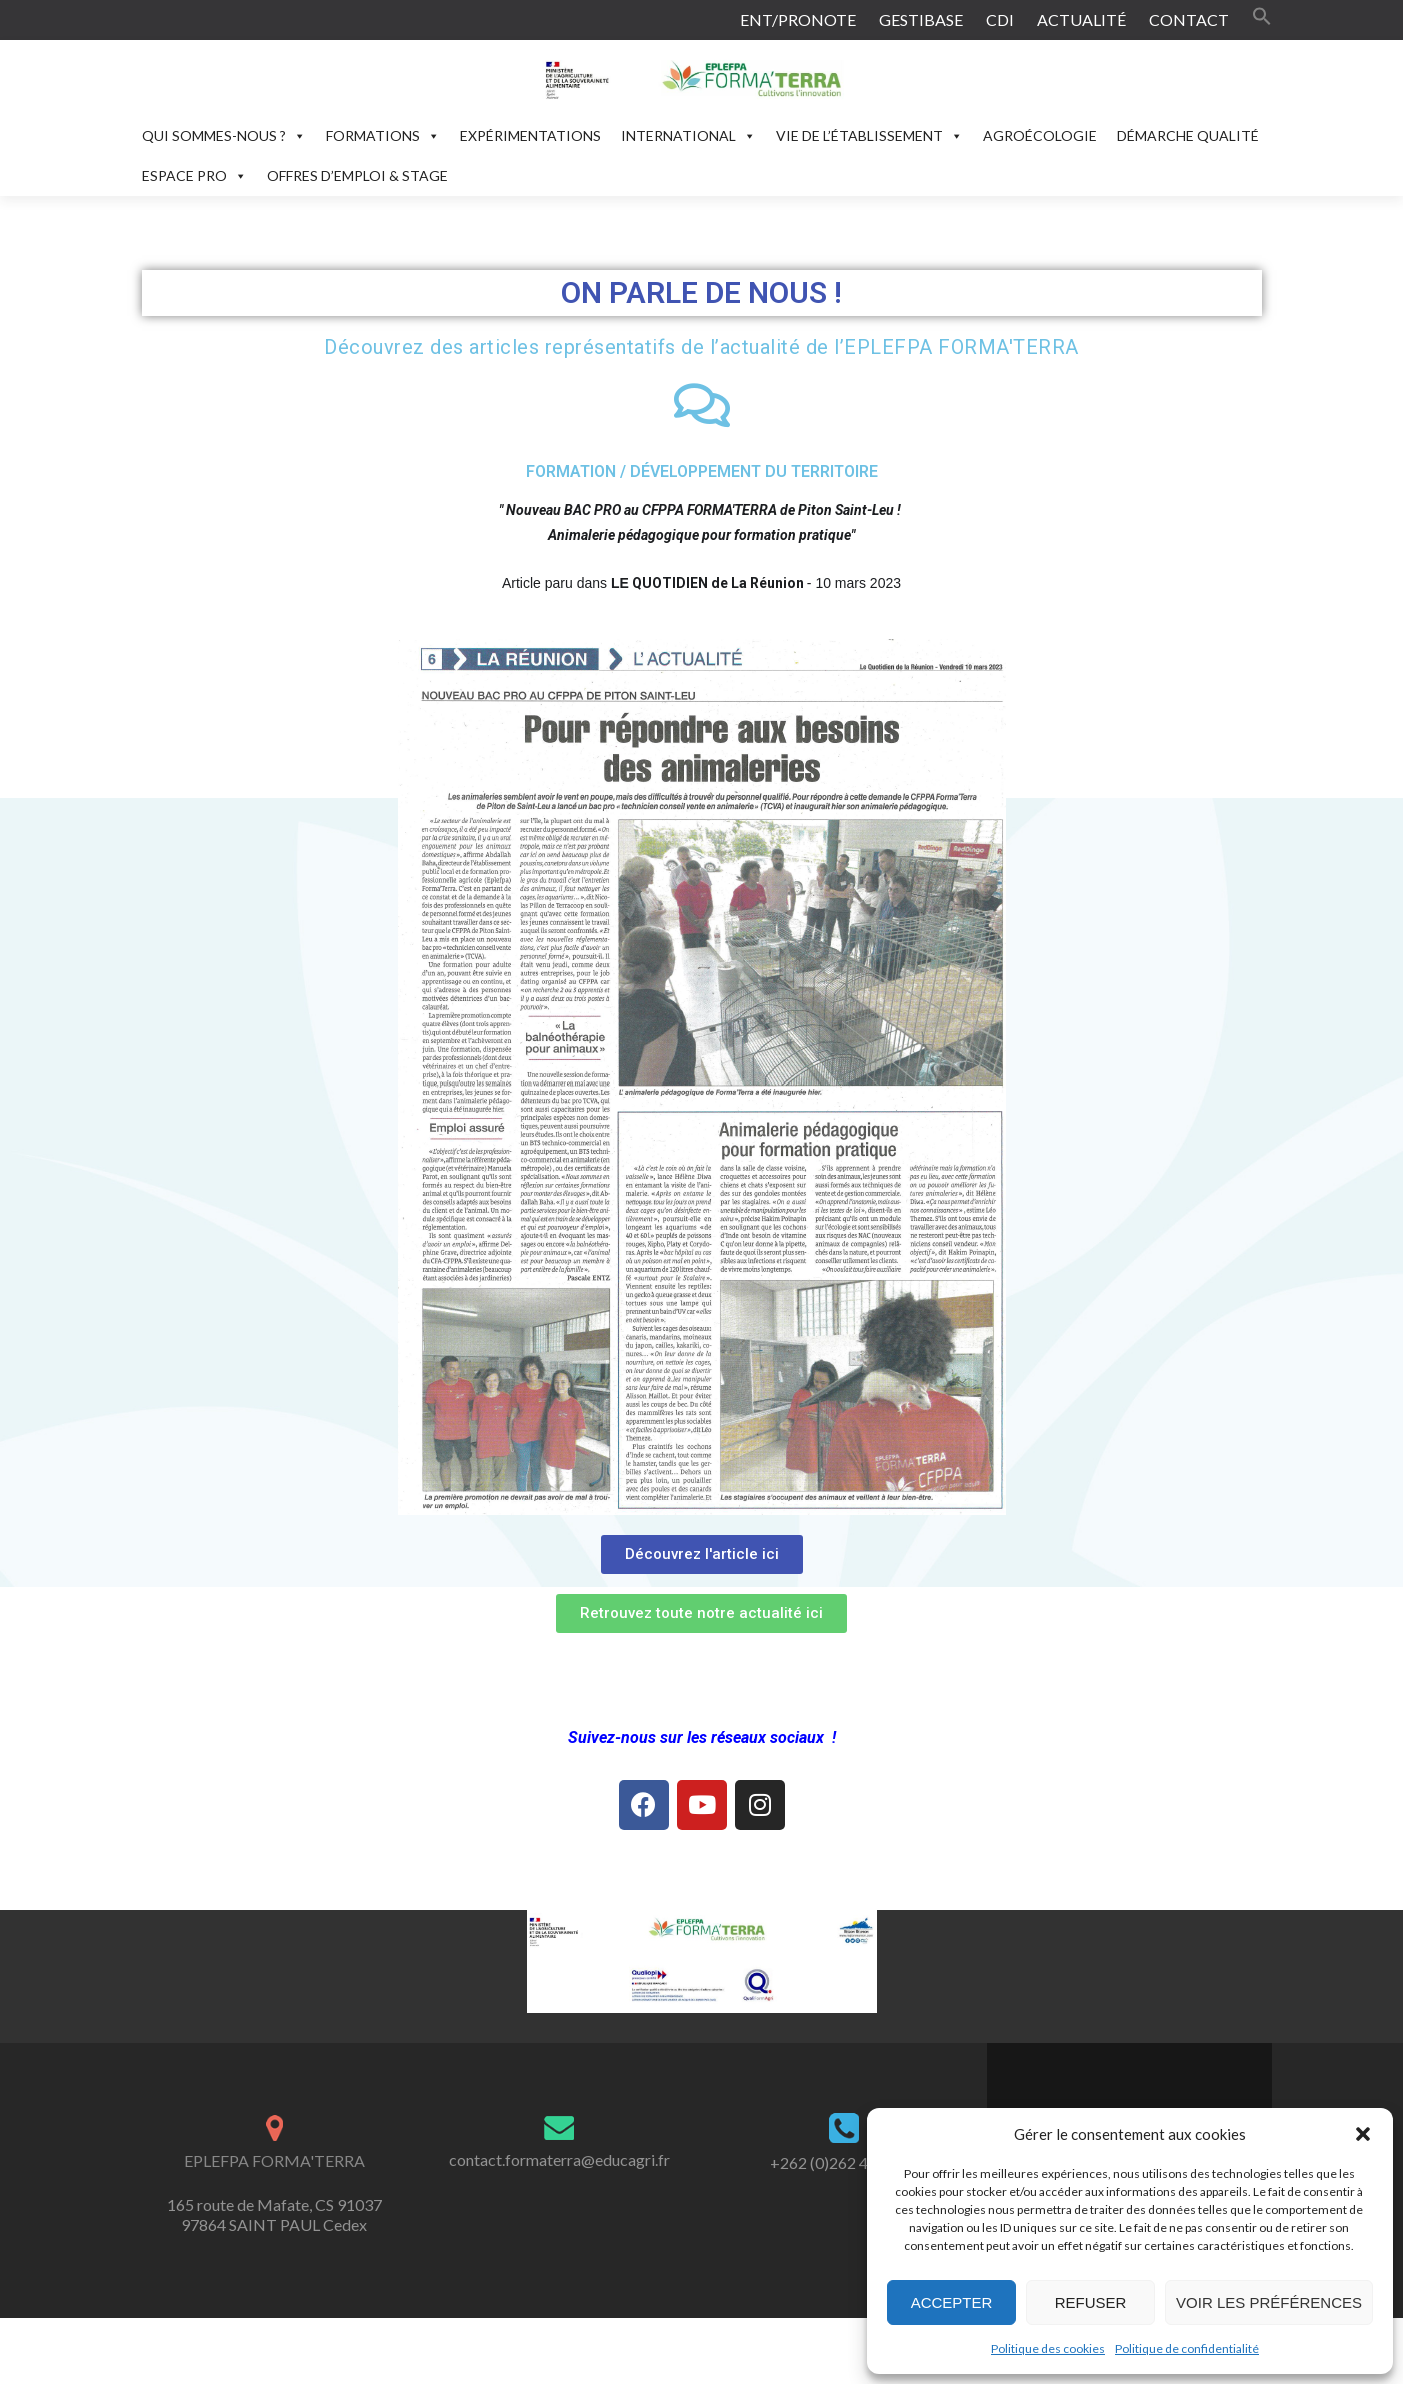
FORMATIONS (383, 135)
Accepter (952, 2302)
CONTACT (1189, 19)
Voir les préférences (1269, 2302)
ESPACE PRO (194, 175)
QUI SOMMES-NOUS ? (224, 135)
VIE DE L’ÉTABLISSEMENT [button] (869, 135)
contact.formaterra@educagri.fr (559, 2159)
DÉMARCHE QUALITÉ (1188, 135)
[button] (1363, 2134)
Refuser (1091, 2302)
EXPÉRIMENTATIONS (530, 135)
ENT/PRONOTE (798, 19)
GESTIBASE (921, 19)
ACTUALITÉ (1081, 19)
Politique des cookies (1048, 2348)
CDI (1000, 19)
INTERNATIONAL (688, 135)
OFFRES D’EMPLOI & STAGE (357, 175)
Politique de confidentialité (1187, 2348)
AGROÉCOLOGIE (1040, 135)
